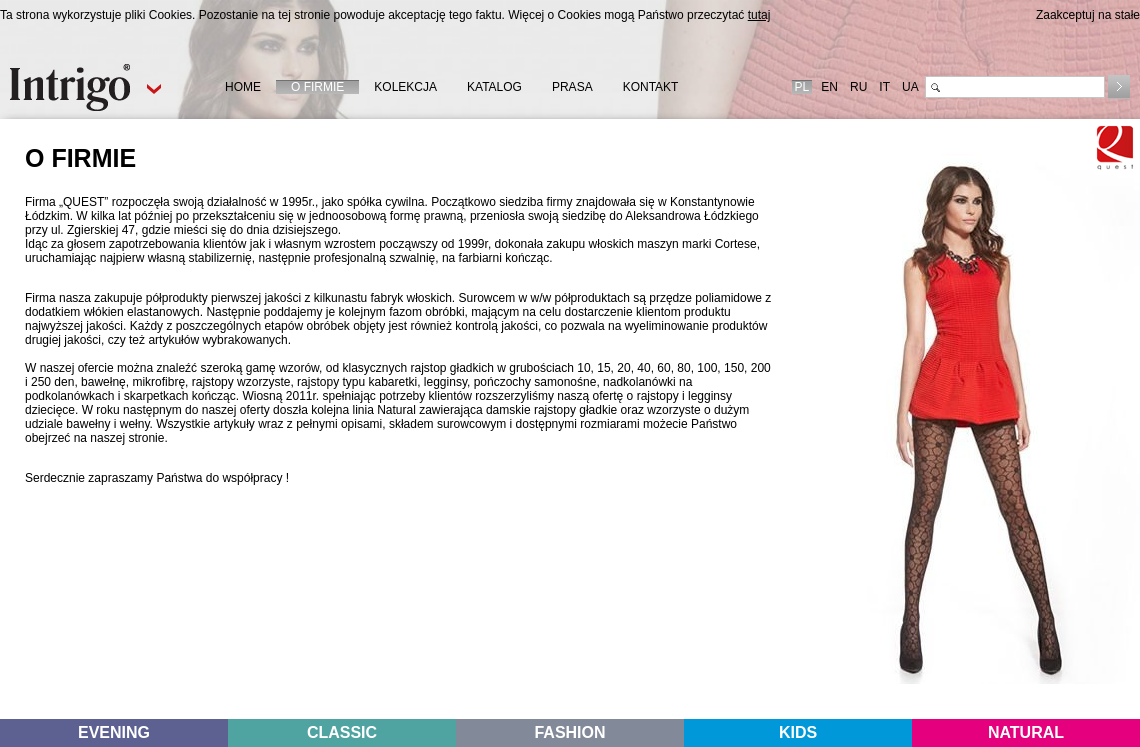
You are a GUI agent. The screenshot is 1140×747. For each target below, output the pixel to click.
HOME (243, 87)
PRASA (572, 87)
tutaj (759, 15)
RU (858, 87)
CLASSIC (342, 732)
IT (884, 87)
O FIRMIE (317, 87)
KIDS (798, 732)
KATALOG (494, 87)
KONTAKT (651, 87)
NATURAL (1026, 732)
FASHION (569, 732)
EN (829, 87)
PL (802, 87)
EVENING (114, 732)
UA (910, 87)
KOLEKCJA (405, 87)
